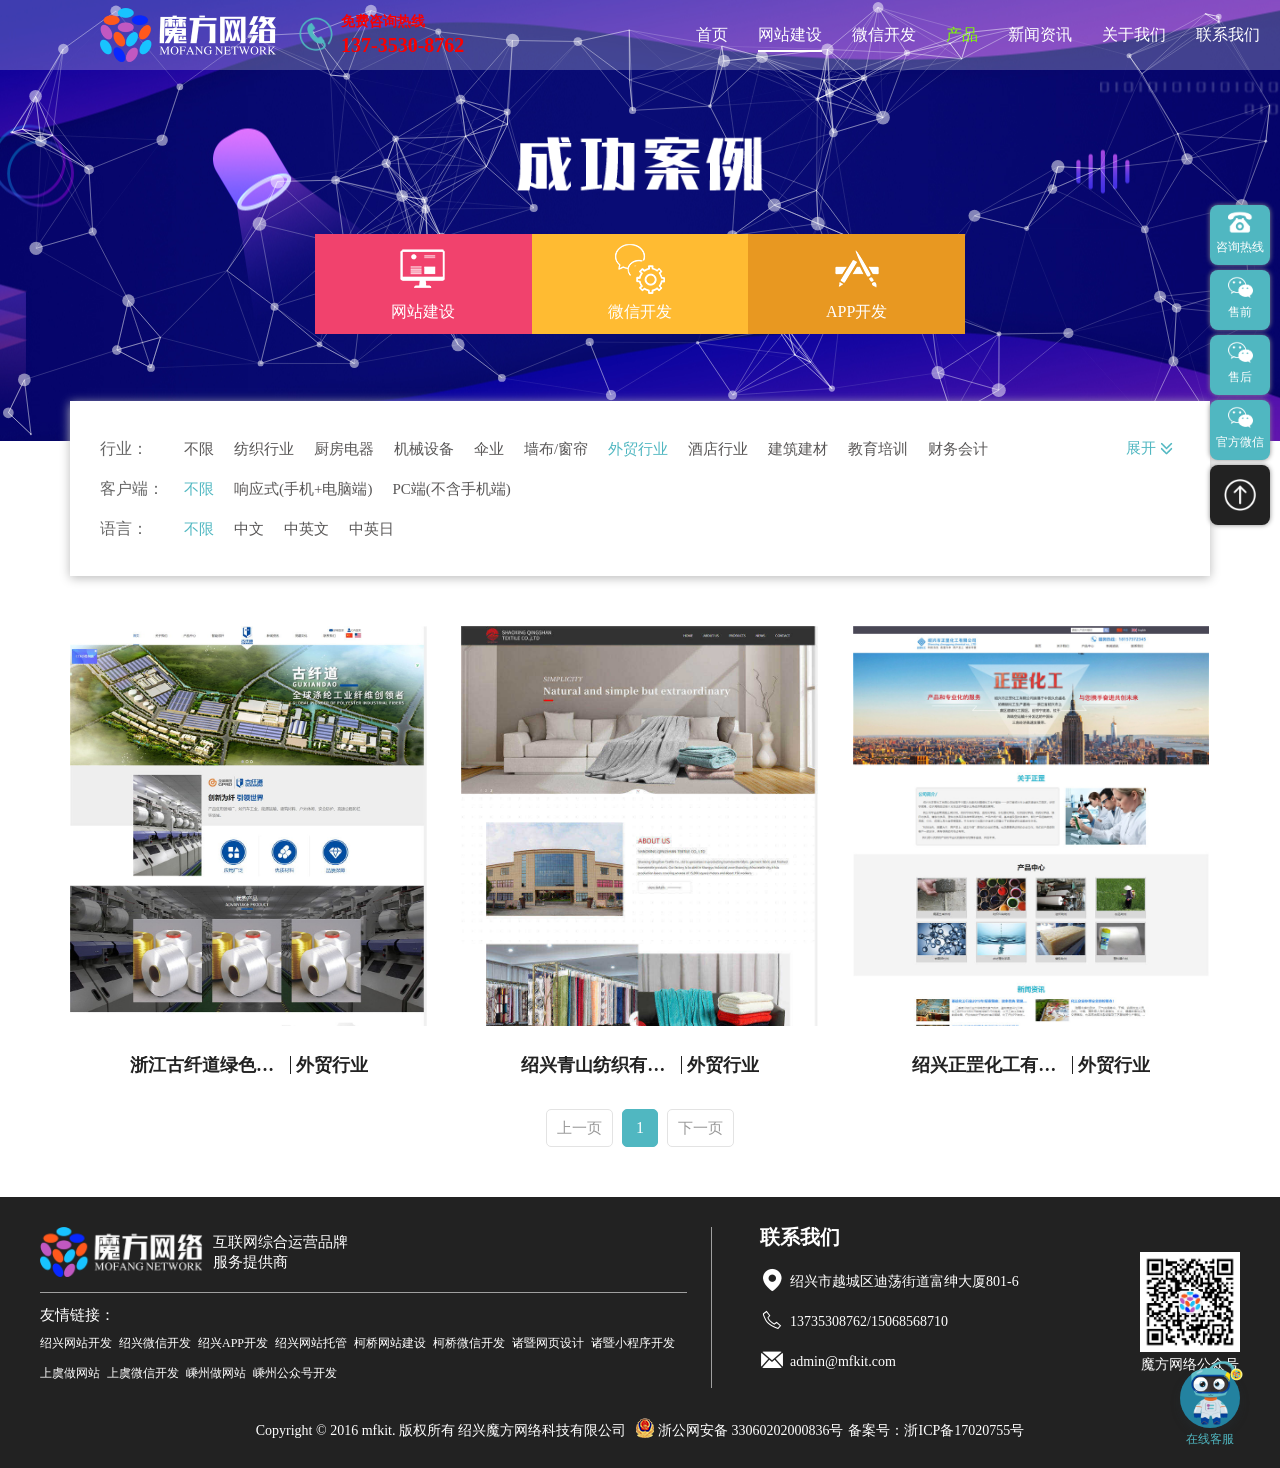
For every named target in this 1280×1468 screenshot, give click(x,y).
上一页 (579, 1128)
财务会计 (958, 449)
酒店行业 (718, 449)
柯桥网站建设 (390, 1343)
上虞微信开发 (143, 1373)
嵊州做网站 (216, 1373)
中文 (249, 529)
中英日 (371, 529)
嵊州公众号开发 (295, 1373)
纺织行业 (264, 449)
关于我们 (1134, 34)
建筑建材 (798, 449)
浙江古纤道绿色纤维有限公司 (210, 1065)
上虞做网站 (70, 1373)
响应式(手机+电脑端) (303, 489)
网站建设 (790, 34)
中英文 (306, 529)
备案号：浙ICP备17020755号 (936, 1430)
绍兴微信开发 (155, 1343)
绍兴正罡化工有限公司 (992, 1065)
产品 (962, 34)
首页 (712, 34)
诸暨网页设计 (548, 1343)
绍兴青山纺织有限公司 (601, 1065)
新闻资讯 (1040, 34)
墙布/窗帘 (556, 449)
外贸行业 (638, 449)
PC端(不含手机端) (451, 489)
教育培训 (878, 449)
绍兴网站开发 (76, 1343)
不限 (199, 449)
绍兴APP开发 (233, 1343)
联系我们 (1228, 34)
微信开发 (884, 34)
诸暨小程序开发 (633, 1343)
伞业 (489, 449)
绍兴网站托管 (311, 1343)
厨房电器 (344, 449)
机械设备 (424, 449)
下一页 (700, 1128)
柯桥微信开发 (469, 1343)
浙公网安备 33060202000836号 (739, 1430)
